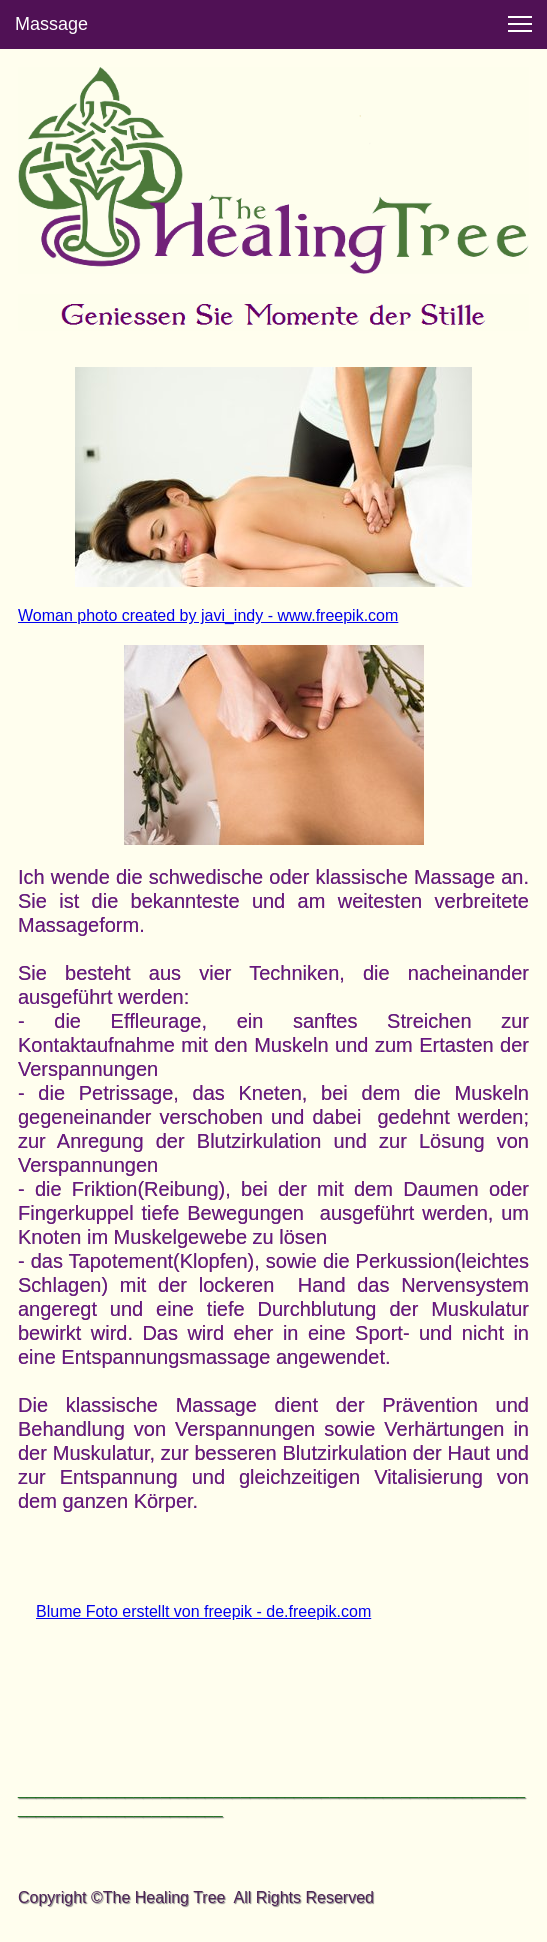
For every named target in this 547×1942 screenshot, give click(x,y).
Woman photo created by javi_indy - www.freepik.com (208, 615)
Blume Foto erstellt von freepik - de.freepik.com (203, 1611)
